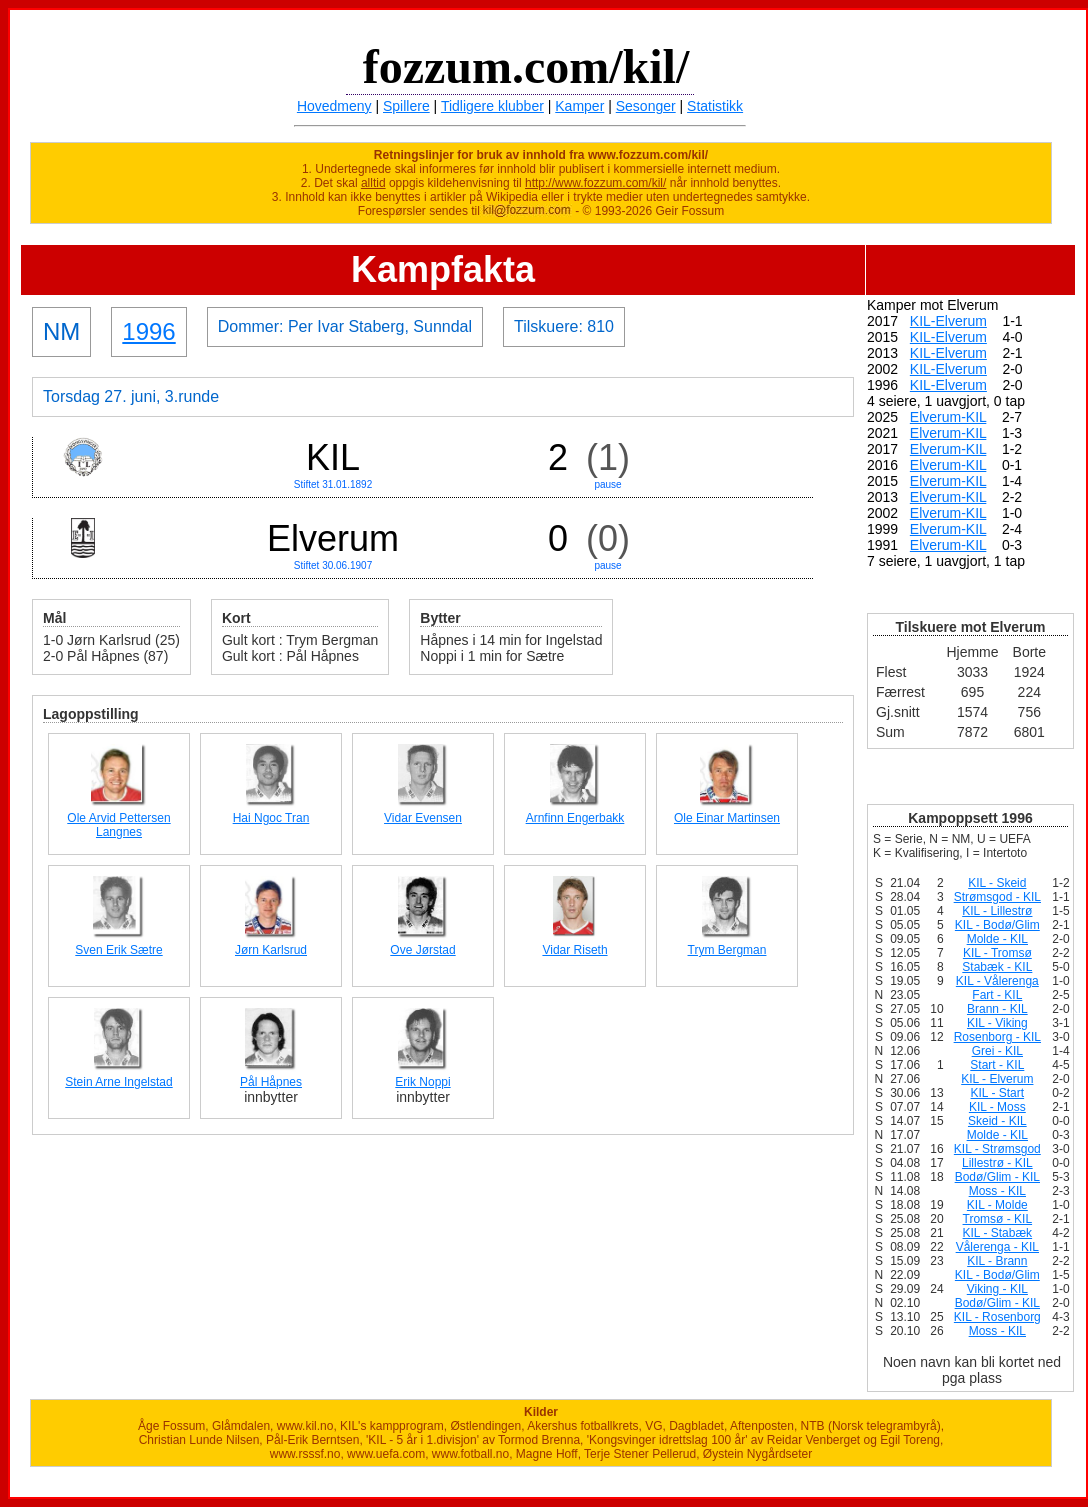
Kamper (579, 106)
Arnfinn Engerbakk (575, 818)
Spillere (406, 106)
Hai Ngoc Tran (271, 818)
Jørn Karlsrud (271, 950)
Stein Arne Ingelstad (118, 1082)
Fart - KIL (997, 995)
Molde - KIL (997, 939)
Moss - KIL (997, 1191)
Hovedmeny (334, 106)
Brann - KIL (997, 1009)
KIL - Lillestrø (997, 911)
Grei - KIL (997, 1051)
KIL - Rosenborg (997, 1317)
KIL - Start (998, 1093)
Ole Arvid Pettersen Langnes (118, 825)
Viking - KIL (997, 1289)
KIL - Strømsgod (997, 1149)
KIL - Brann (997, 1261)
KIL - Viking (997, 1023)
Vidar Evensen (423, 818)
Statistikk (715, 106)
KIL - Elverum (997, 1079)
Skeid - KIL (997, 1121)
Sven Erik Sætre (118, 950)
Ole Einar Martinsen (727, 818)
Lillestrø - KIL (997, 1163)
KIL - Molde (997, 1205)
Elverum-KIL (948, 417)
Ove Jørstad (422, 950)
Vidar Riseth (574, 950)
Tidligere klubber (492, 106)
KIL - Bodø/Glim (997, 925)
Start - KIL (997, 1065)
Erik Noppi (422, 1082)
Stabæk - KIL (997, 967)
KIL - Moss (997, 1107)
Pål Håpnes (271, 1082)
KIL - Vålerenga (997, 981)
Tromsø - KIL (998, 1219)
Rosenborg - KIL (997, 1037)
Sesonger (646, 106)
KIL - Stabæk (998, 1233)
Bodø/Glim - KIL (997, 1177)
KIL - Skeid (997, 883)
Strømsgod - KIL (997, 897)
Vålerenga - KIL (997, 1247)
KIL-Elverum (948, 321)
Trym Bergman (727, 950)
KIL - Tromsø (997, 953)
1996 (148, 331)
